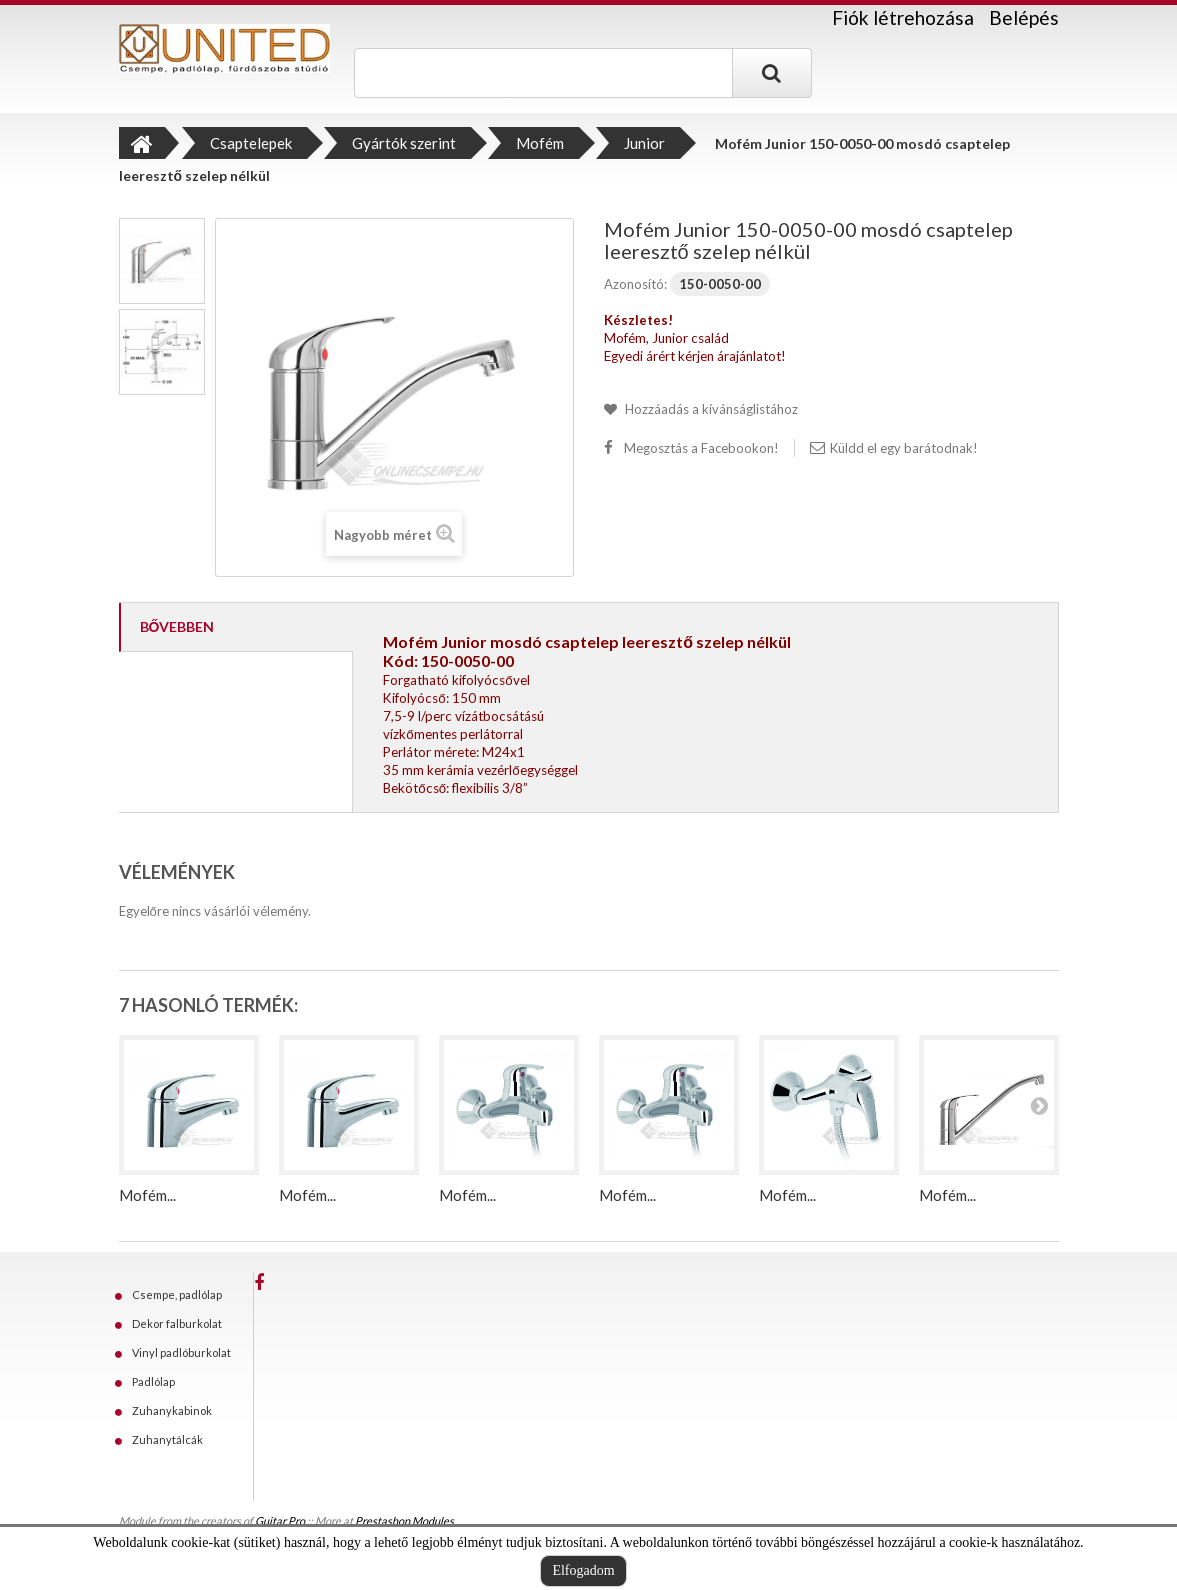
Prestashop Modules (404, 1520)
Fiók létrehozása (903, 18)
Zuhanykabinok (172, 1410)
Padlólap (153, 1381)
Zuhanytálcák (167, 1439)
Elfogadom (583, 1570)
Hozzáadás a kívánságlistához (710, 409)
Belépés (1024, 17)
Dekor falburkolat (177, 1323)
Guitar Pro (280, 1520)
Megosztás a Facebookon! (701, 448)
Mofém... (147, 1195)
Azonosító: (635, 284)
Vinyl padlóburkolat (181, 1352)
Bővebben (177, 626)
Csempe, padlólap (177, 1294)
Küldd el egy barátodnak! (904, 448)
